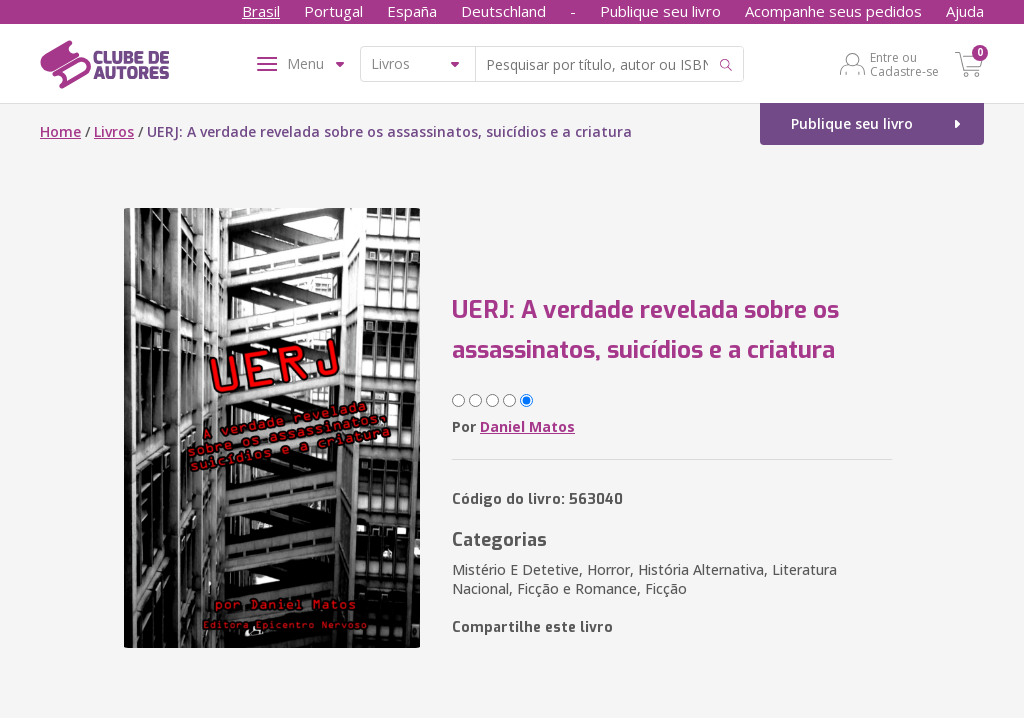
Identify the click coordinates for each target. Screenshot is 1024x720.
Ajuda (965, 11)
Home (60, 131)
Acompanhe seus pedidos (833, 11)
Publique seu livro (660, 11)
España (412, 11)
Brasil (261, 11)
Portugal (333, 11)
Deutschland (503, 11)
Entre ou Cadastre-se (904, 64)
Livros (114, 131)
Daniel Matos (527, 426)
